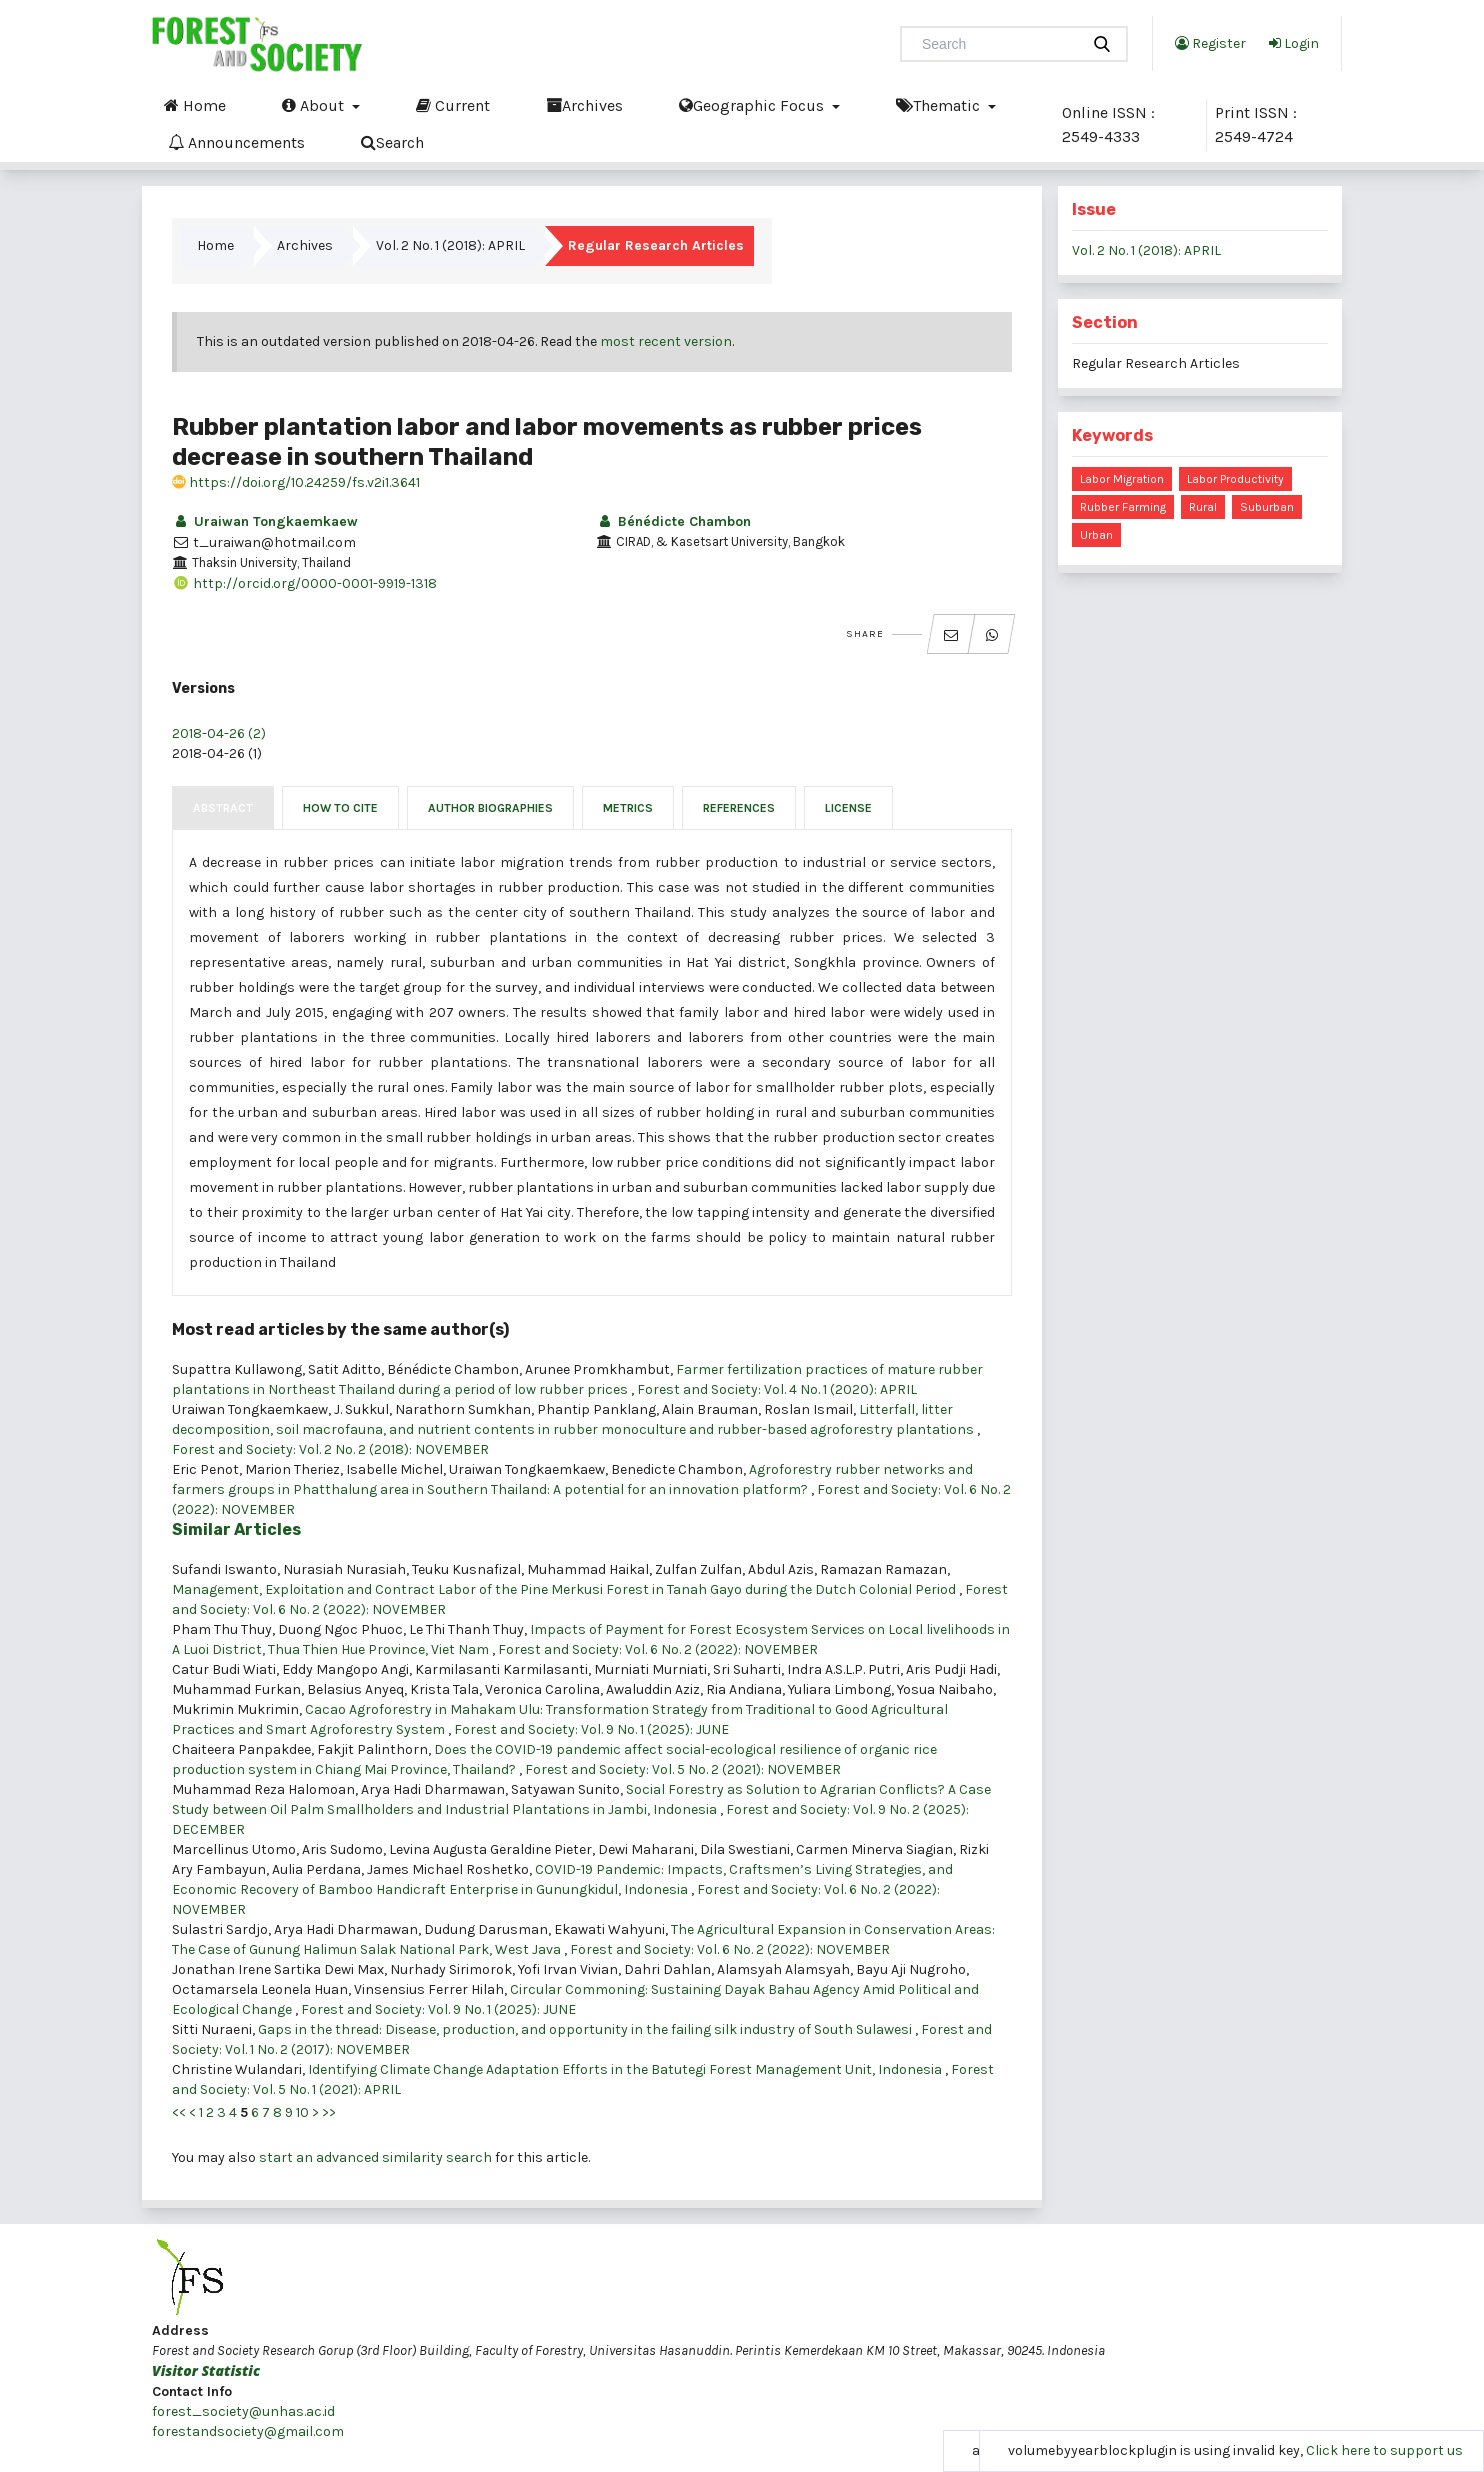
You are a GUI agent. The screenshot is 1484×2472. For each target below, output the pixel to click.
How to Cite (340, 808)
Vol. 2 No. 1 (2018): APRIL (450, 245)
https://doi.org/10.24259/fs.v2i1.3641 (296, 482)
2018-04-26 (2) (219, 733)
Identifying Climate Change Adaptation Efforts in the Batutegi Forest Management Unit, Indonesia (626, 2069)
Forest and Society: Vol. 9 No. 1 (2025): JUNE (591, 1729)
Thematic (940, 105)
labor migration (1122, 479)
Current (453, 105)
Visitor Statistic (206, 2370)
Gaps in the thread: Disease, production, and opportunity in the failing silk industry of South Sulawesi (586, 2029)
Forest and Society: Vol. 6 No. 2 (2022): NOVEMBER (658, 1649)
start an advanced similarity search (375, 2157)
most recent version (666, 341)
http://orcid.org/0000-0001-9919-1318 (304, 583)
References (739, 808)
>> (329, 2112)
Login (1294, 43)
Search (392, 142)
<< (179, 2112)
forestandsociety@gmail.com (248, 2431)
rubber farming (1123, 507)
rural (1203, 507)
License (848, 808)
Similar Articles (236, 1529)
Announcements (236, 142)
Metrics (628, 808)
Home (195, 105)
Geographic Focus (753, 105)
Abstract (223, 808)
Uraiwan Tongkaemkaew (265, 521)
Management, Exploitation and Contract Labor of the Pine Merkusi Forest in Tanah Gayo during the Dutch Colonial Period (565, 1589)
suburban (1267, 507)
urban (1096, 535)
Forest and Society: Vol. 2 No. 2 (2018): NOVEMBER (330, 1449)
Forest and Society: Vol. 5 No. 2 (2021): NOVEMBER (683, 1769)
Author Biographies (490, 808)
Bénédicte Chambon (673, 521)
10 (302, 2112)
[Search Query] (998, 44)
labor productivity (1235, 479)
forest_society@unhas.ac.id (243, 2411)
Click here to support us (1384, 2450)
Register (1210, 43)
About (315, 105)
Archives (584, 105)
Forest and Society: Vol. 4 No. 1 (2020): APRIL (777, 1389)
